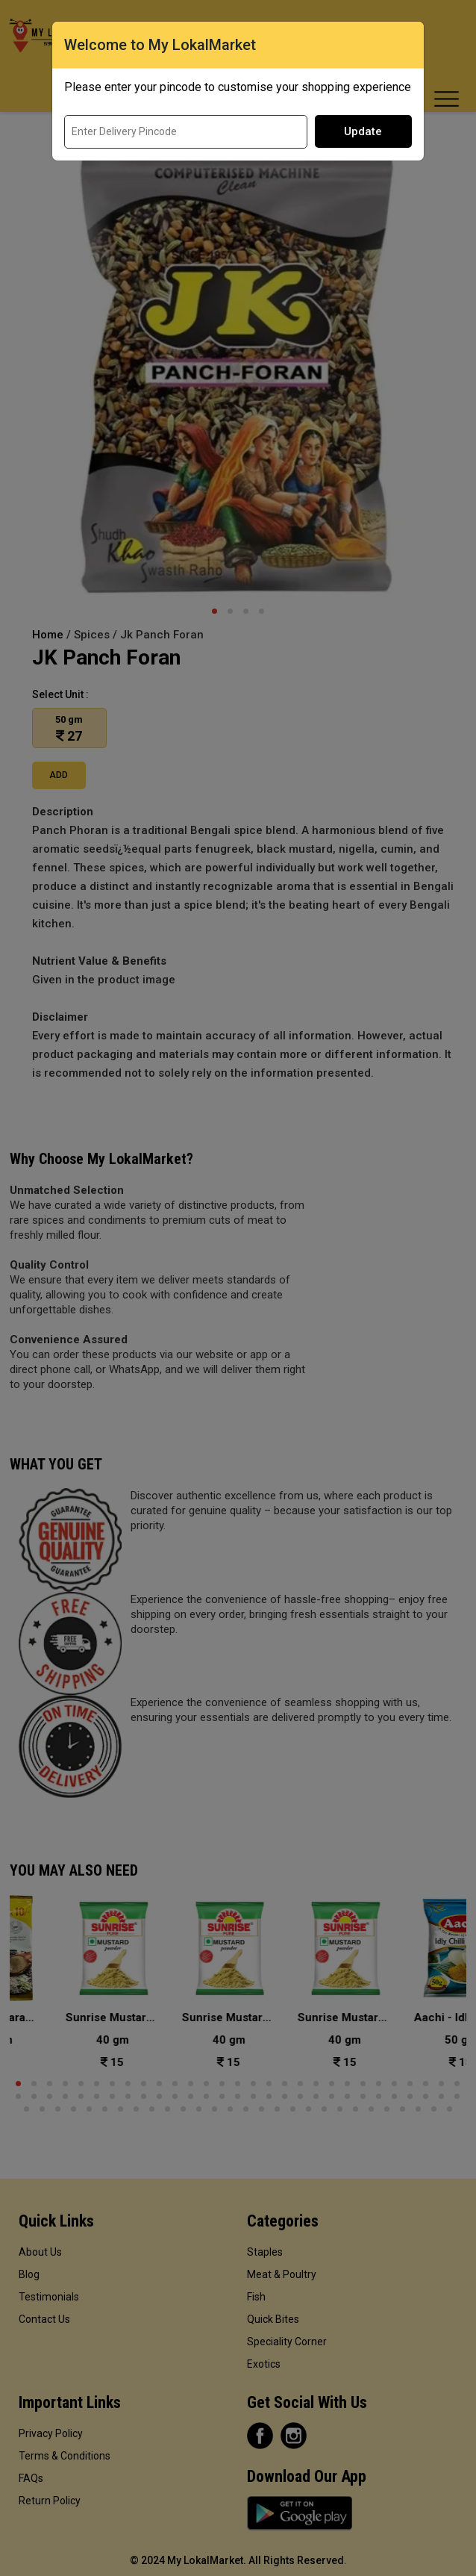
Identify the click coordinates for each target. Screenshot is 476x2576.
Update (363, 131)
